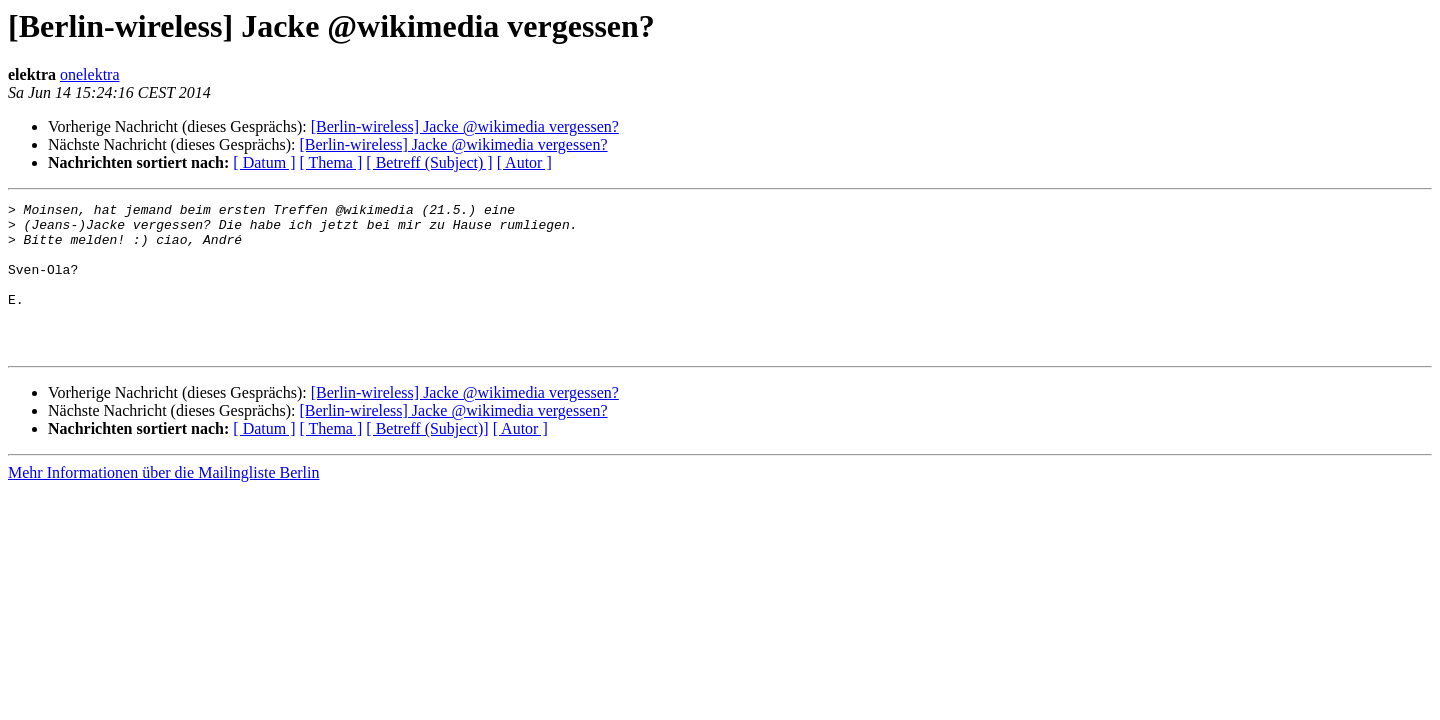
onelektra (90, 74)
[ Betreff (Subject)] (427, 458)
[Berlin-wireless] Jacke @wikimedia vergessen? (465, 126)
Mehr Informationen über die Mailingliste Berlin (163, 502)
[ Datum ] (264, 162)
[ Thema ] (331, 162)
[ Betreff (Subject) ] (429, 162)
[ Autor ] (524, 162)
